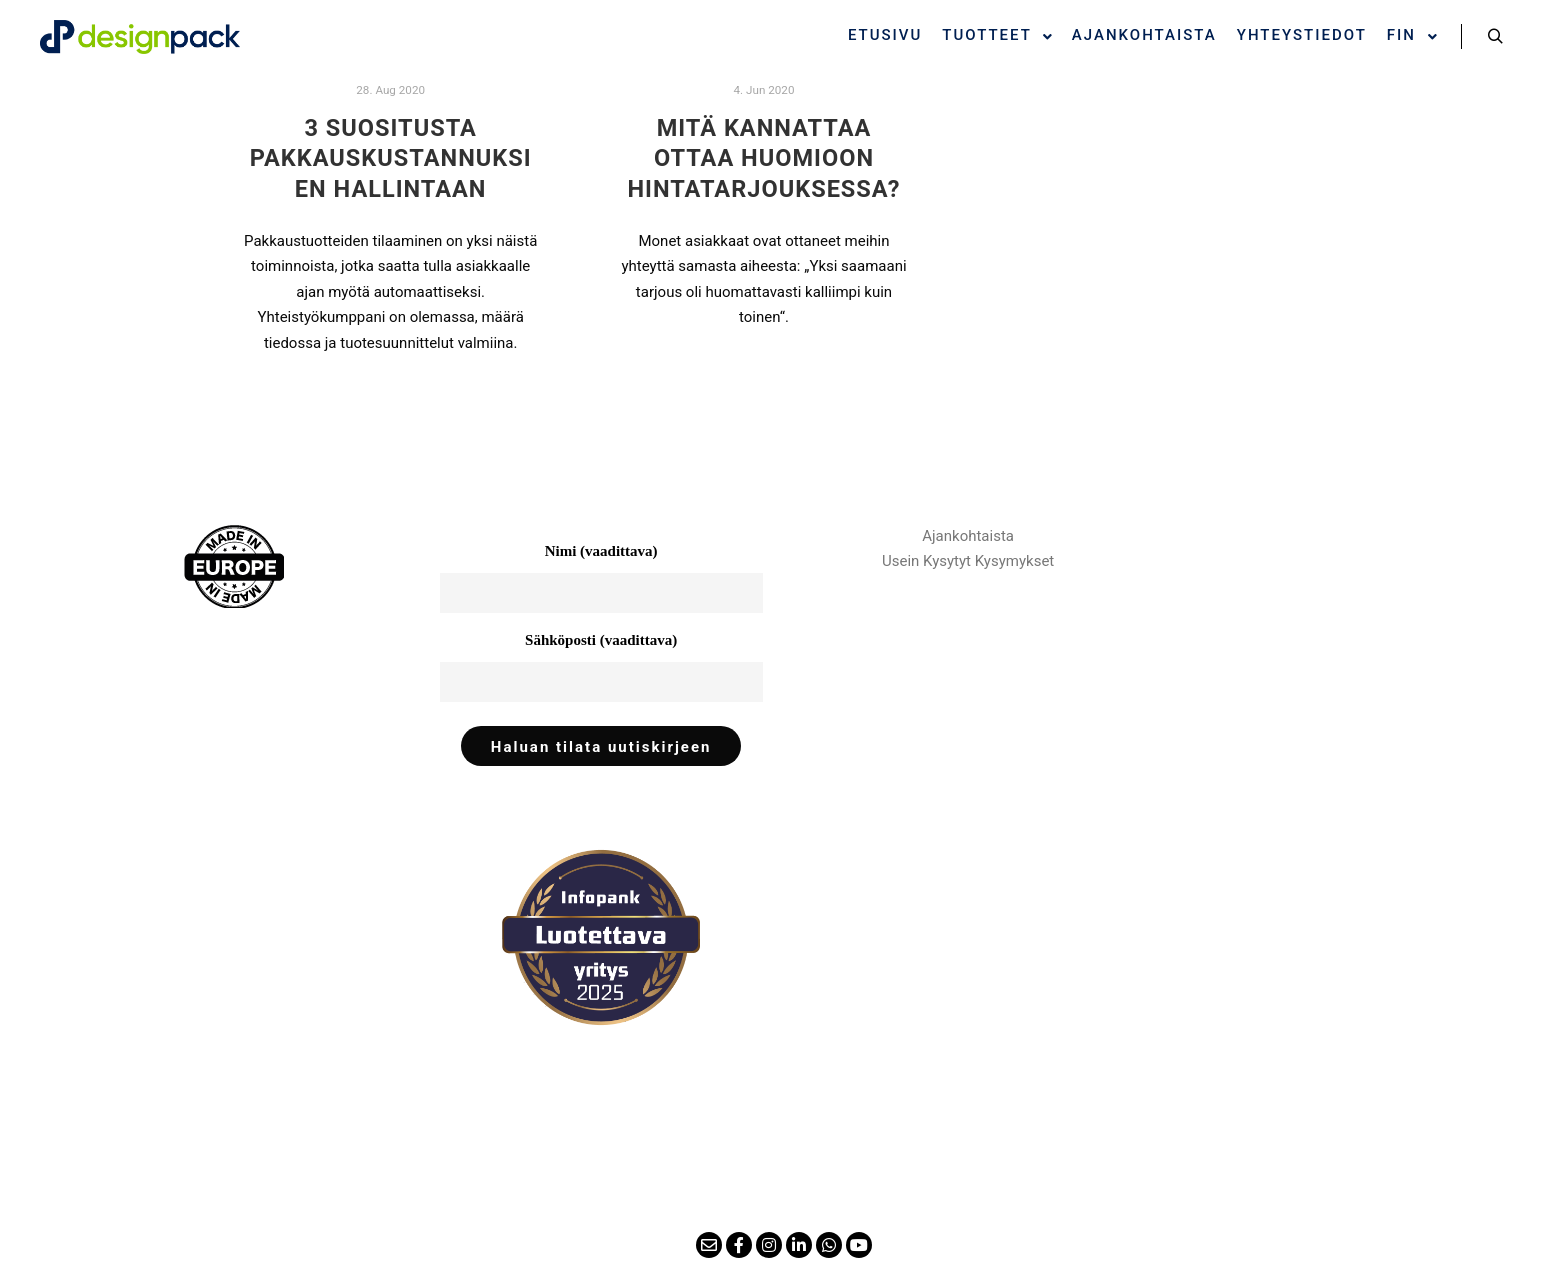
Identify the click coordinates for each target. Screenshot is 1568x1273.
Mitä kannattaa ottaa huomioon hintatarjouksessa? (763, 158)
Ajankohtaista (968, 536)
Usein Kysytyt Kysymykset (968, 561)
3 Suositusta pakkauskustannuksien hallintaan (391, 158)
